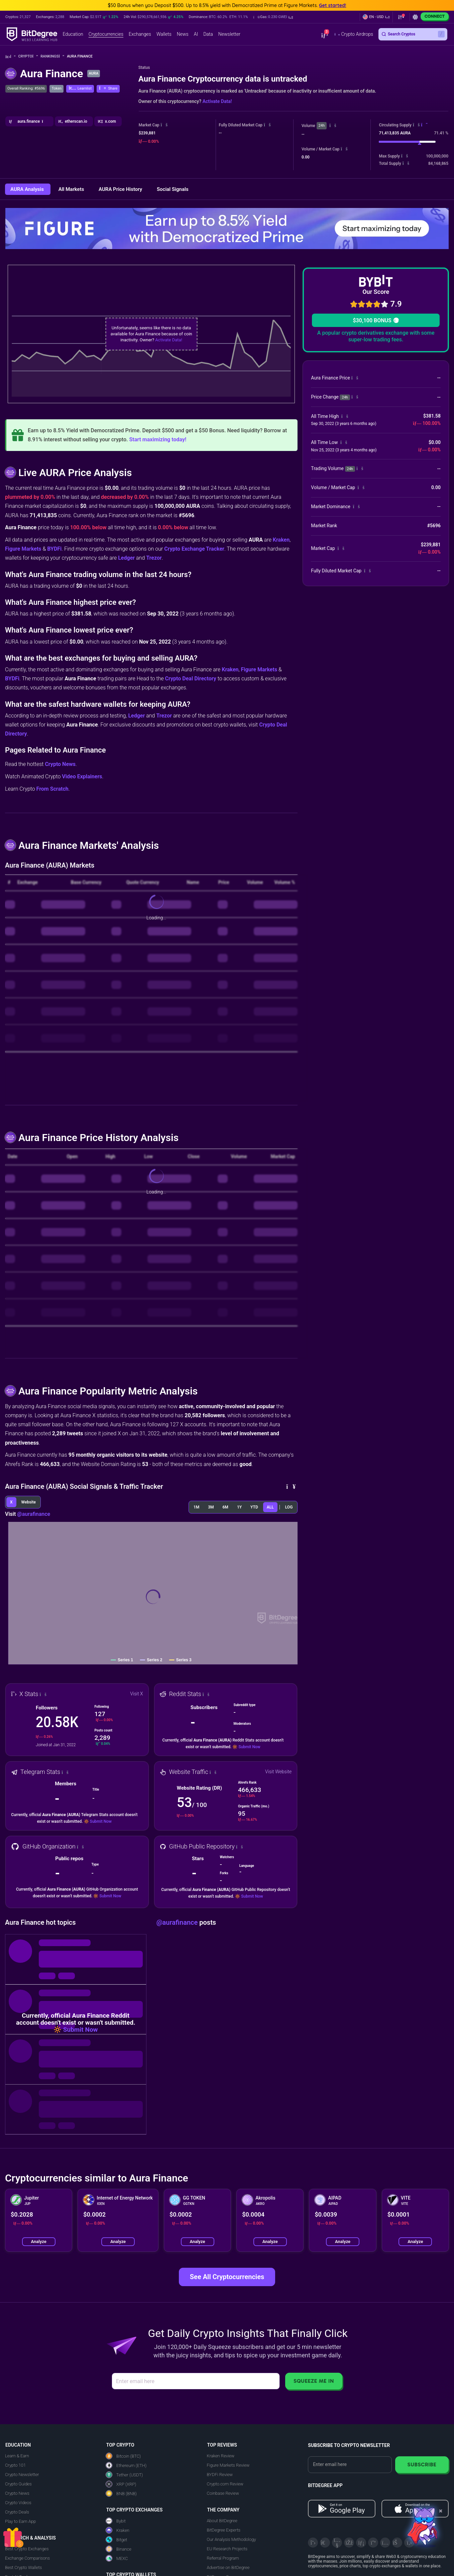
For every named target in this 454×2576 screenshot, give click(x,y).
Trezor (154, 558)
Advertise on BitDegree (228, 2567)
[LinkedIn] (361, 2543)
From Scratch (52, 789)
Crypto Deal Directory (190, 678)
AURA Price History (121, 189)
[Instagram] (385, 2543)
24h (322, 125)
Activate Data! (217, 101)
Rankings (52, 56)
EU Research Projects (227, 2548)
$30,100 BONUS (376, 320)
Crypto (28, 56)
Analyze (38, 2241)
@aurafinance (33, 1514)
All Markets (72, 189)
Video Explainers (82, 776)
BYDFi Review (220, 2474)
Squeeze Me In (314, 2381)
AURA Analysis (27, 189)
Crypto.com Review (225, 2483)
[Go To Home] (10, 57)
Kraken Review (221, 2455)
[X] (313, 2543)
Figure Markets (23, 549)
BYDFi (54, 549)
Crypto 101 (15, 2465)
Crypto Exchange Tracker (194, 549)
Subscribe (421, 2464)
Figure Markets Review (228, 2465)
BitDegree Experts (223, 2530)
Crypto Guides (18, 2483)
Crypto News (60, 764)
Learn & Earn (17, 2455)
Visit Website (278, 1771)
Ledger (126, 558)
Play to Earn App (20, 2521)
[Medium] (373, 2543)
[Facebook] (349, 2543)
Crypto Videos (18, 2502)
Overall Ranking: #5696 (26, 88)
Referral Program (223, 2558)
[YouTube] (337, 2543)
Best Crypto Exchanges (27, 2548)
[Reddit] (397, 2543)
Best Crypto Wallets (23, 2567)
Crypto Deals (17, 2511)
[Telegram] (325, 2543)
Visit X (136, 1693)
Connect (435, 16)
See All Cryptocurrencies (227, 2277)
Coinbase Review (223, 2493)
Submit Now (249, 1747)
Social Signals (173, 189)
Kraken (281, 540)
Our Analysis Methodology (231, 2539)
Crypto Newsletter (22, 2474)
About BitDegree (222, 2520)
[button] (273, 17)
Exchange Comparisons (27, 2558)
